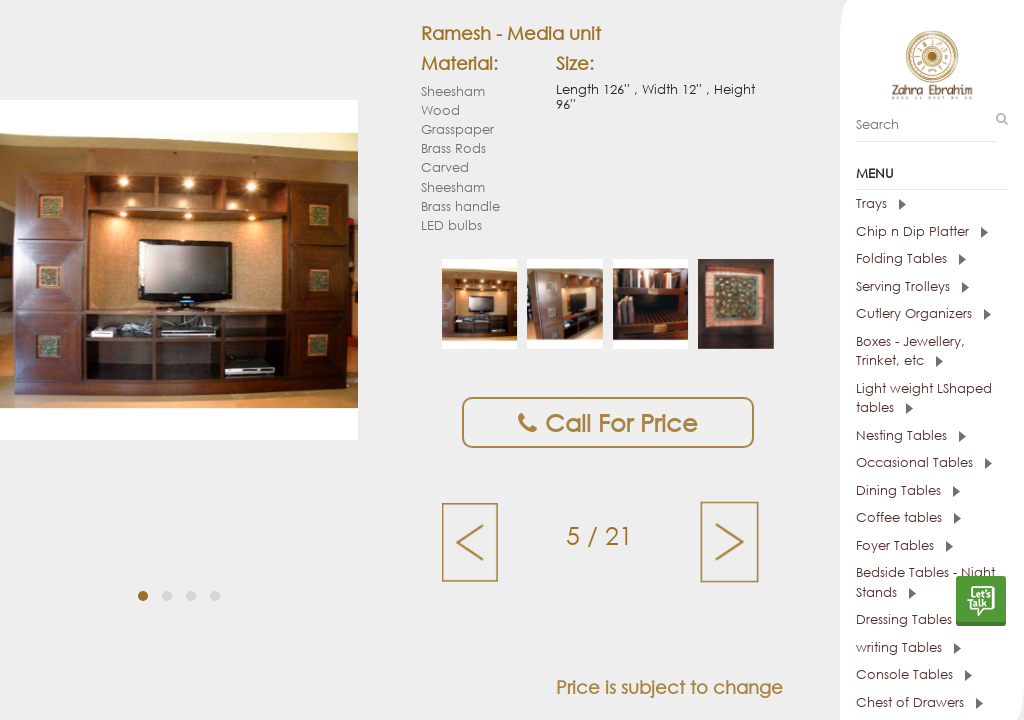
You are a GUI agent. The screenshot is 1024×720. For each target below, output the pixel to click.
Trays (881, 203)
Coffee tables (908, 517)
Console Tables (914, 674)
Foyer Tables (904, 545)
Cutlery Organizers (923, 313)
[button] (143, 596)
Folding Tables (911, 258)
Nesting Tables (911, 435)
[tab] (932, 204)
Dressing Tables (913, 619)
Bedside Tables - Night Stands (925, 582)
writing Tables (908, 647)
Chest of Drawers (919, 702)
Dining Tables (908, 490)
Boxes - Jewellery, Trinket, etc (910, 351)
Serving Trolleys (912, 286)
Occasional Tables (924, 462)
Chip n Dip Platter (922, 231)
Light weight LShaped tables (924, 398)
